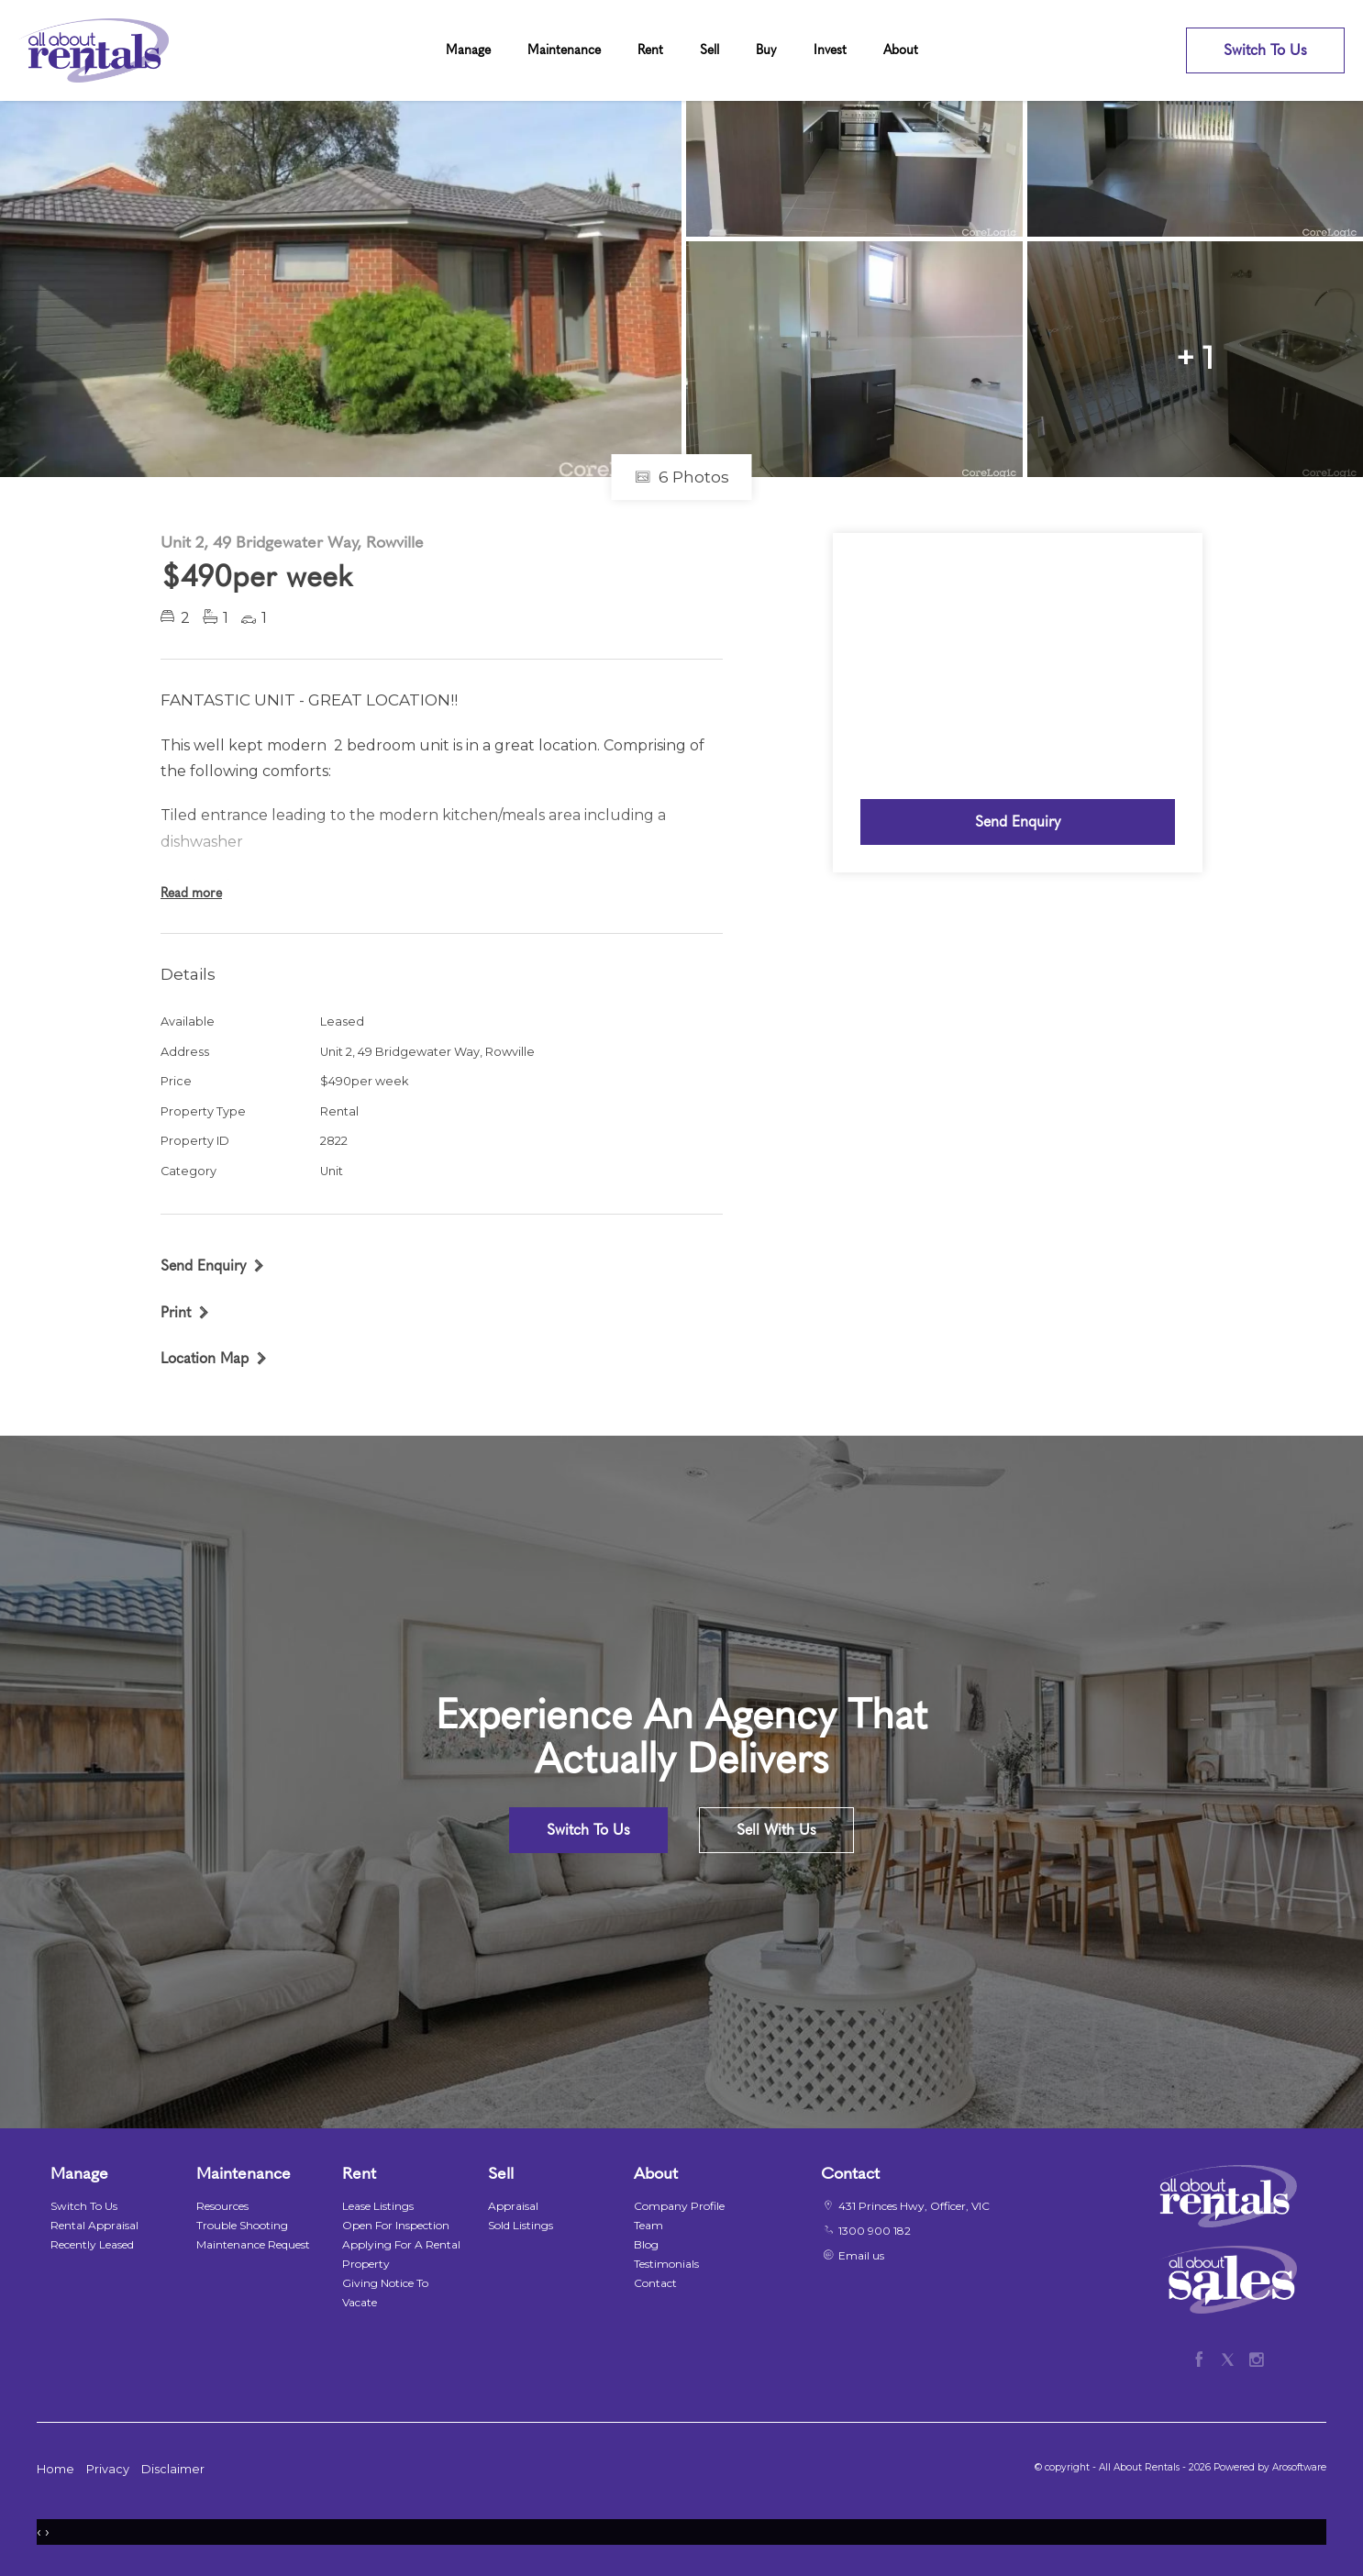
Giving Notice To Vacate (385, 2292)
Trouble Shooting (242, 2225)
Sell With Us (776, 1829)
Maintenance (564, 50)
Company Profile (679, 2206)
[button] (185, 1312)
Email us (861, 2255)
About (900, 50)
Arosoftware (1299, 2467)
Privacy (107, 2469)
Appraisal (513, 2206)
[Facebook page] (1203, 2356)
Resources (222, 2206)
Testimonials (666, 2264)
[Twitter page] (1231, 2356)
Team (648, 2225)
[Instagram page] (1256, 2356)
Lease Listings (378, 2206)
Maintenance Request (253, 2244)
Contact (655, 2283)
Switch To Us (1265, 50)
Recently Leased (92, 2244)
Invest (830, 50)
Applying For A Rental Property (401, 2254)
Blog (646, 2244)
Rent (650, 50)
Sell (709, 50)
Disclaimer (173, 2469)
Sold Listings (520, 2225)
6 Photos (682, 477)
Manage (468, 50)
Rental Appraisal (94, 2225)
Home (55, 2469)
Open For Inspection (395, 2225)
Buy (766, 50)
